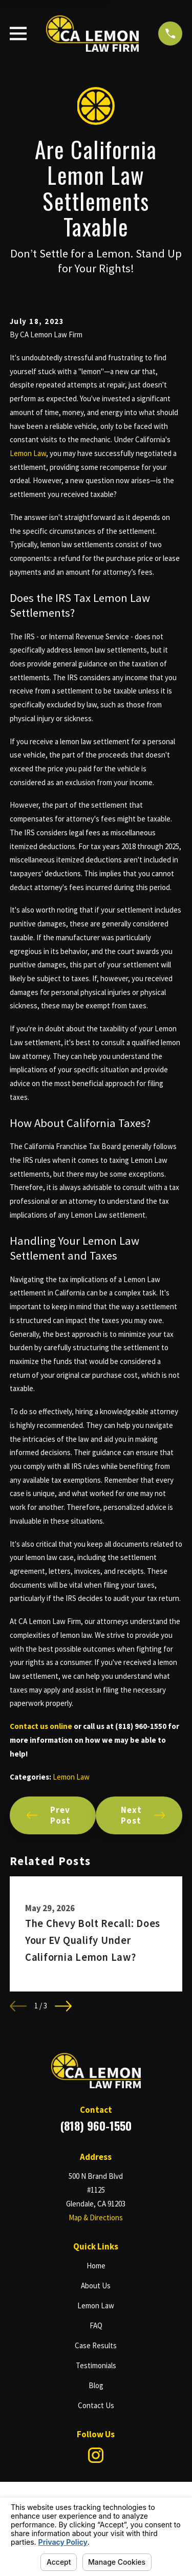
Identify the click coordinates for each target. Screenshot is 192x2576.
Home (96, 2265)
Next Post (143, 1815)
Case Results (96, 2345)
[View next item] (63, 2006)
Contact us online (41, 1726)
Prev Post (49, 1815)
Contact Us (96, 2405)
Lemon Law (28, 453)
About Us (96, 2285)
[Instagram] (95, 2455)
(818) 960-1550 (96, 2125)
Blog (96, 2385)
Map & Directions (96, 2217)
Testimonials (96, 2365)
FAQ (96, 2325)
